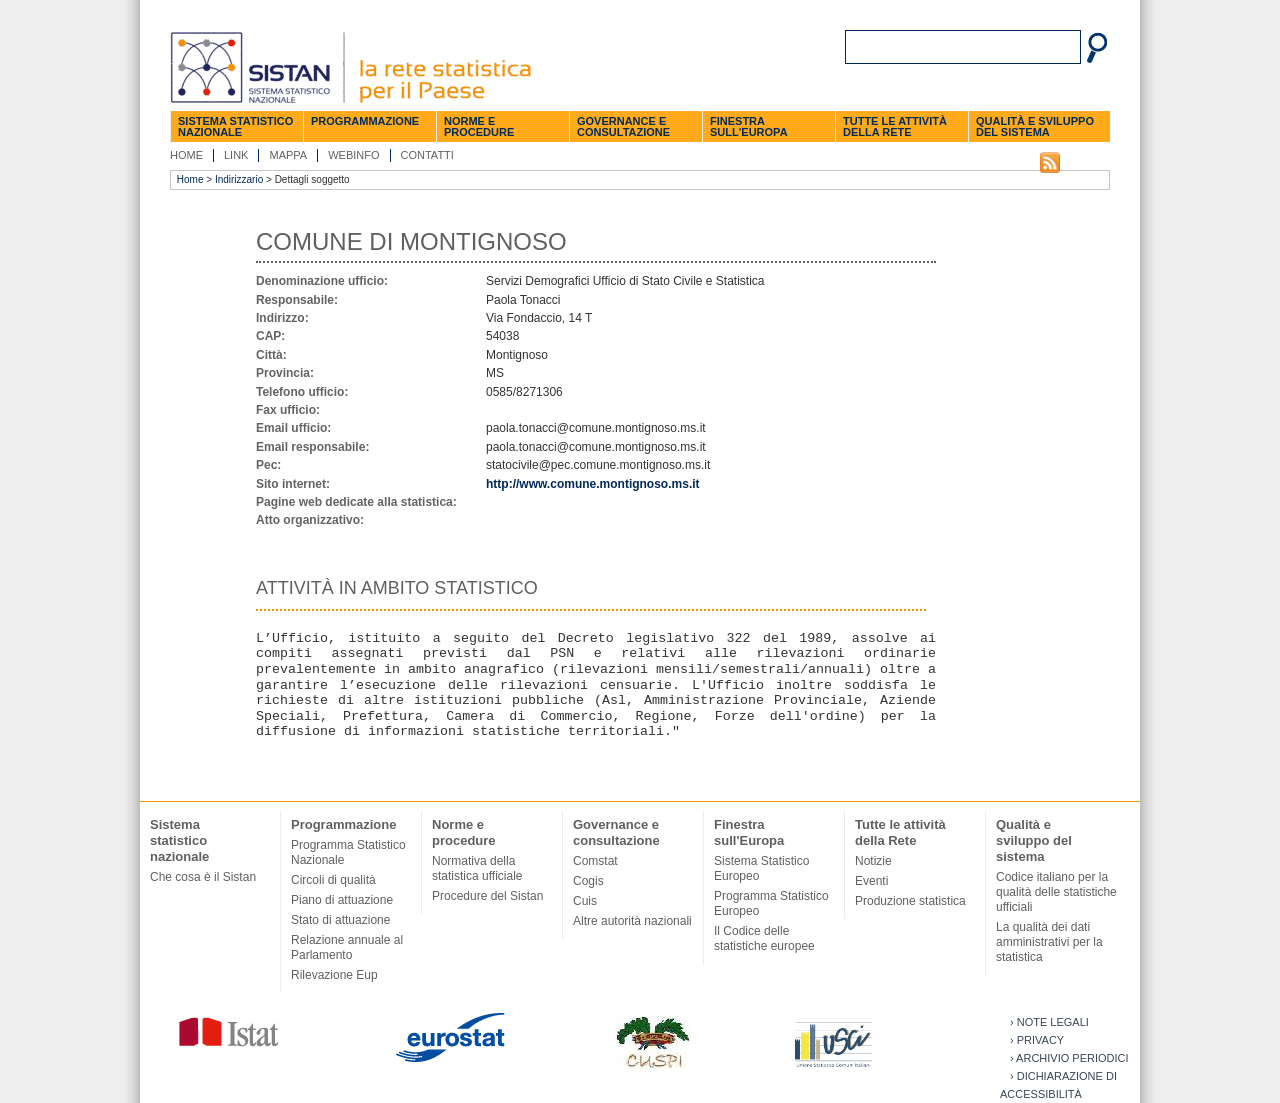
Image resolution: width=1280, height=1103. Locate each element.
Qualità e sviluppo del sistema (1035, 126)
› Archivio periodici (1069, 1058)
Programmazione (365, 121)
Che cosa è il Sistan (203, 877)
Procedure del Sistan (487, 896)
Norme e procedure (479, 126)
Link (236, 155)
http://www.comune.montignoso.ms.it (593, 484)
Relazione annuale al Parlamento (347, 947)
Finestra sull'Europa (749, 126)
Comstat (595, 861)
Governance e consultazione (623, 126)
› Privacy (1037, 1040)
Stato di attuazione (340, 920)
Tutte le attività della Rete (895, 126)
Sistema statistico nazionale (235, 126)
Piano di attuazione (342, 900)
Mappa (288, 155)
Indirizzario (239, 179)
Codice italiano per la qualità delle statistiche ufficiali (1056, 892)
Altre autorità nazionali (632, 921)
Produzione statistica (910, 901)
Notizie (873, 861)
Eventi (871, 881)
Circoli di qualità (333, 880)
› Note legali (1049, 1022)
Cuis (585, 901)
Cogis (588, 881)
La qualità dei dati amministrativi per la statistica (1049, 942)
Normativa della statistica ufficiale (477, 868)
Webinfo (353, 155)
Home (186, 155)
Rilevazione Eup (334, 975)
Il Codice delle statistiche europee (764, 938)
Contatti (427, 155)
